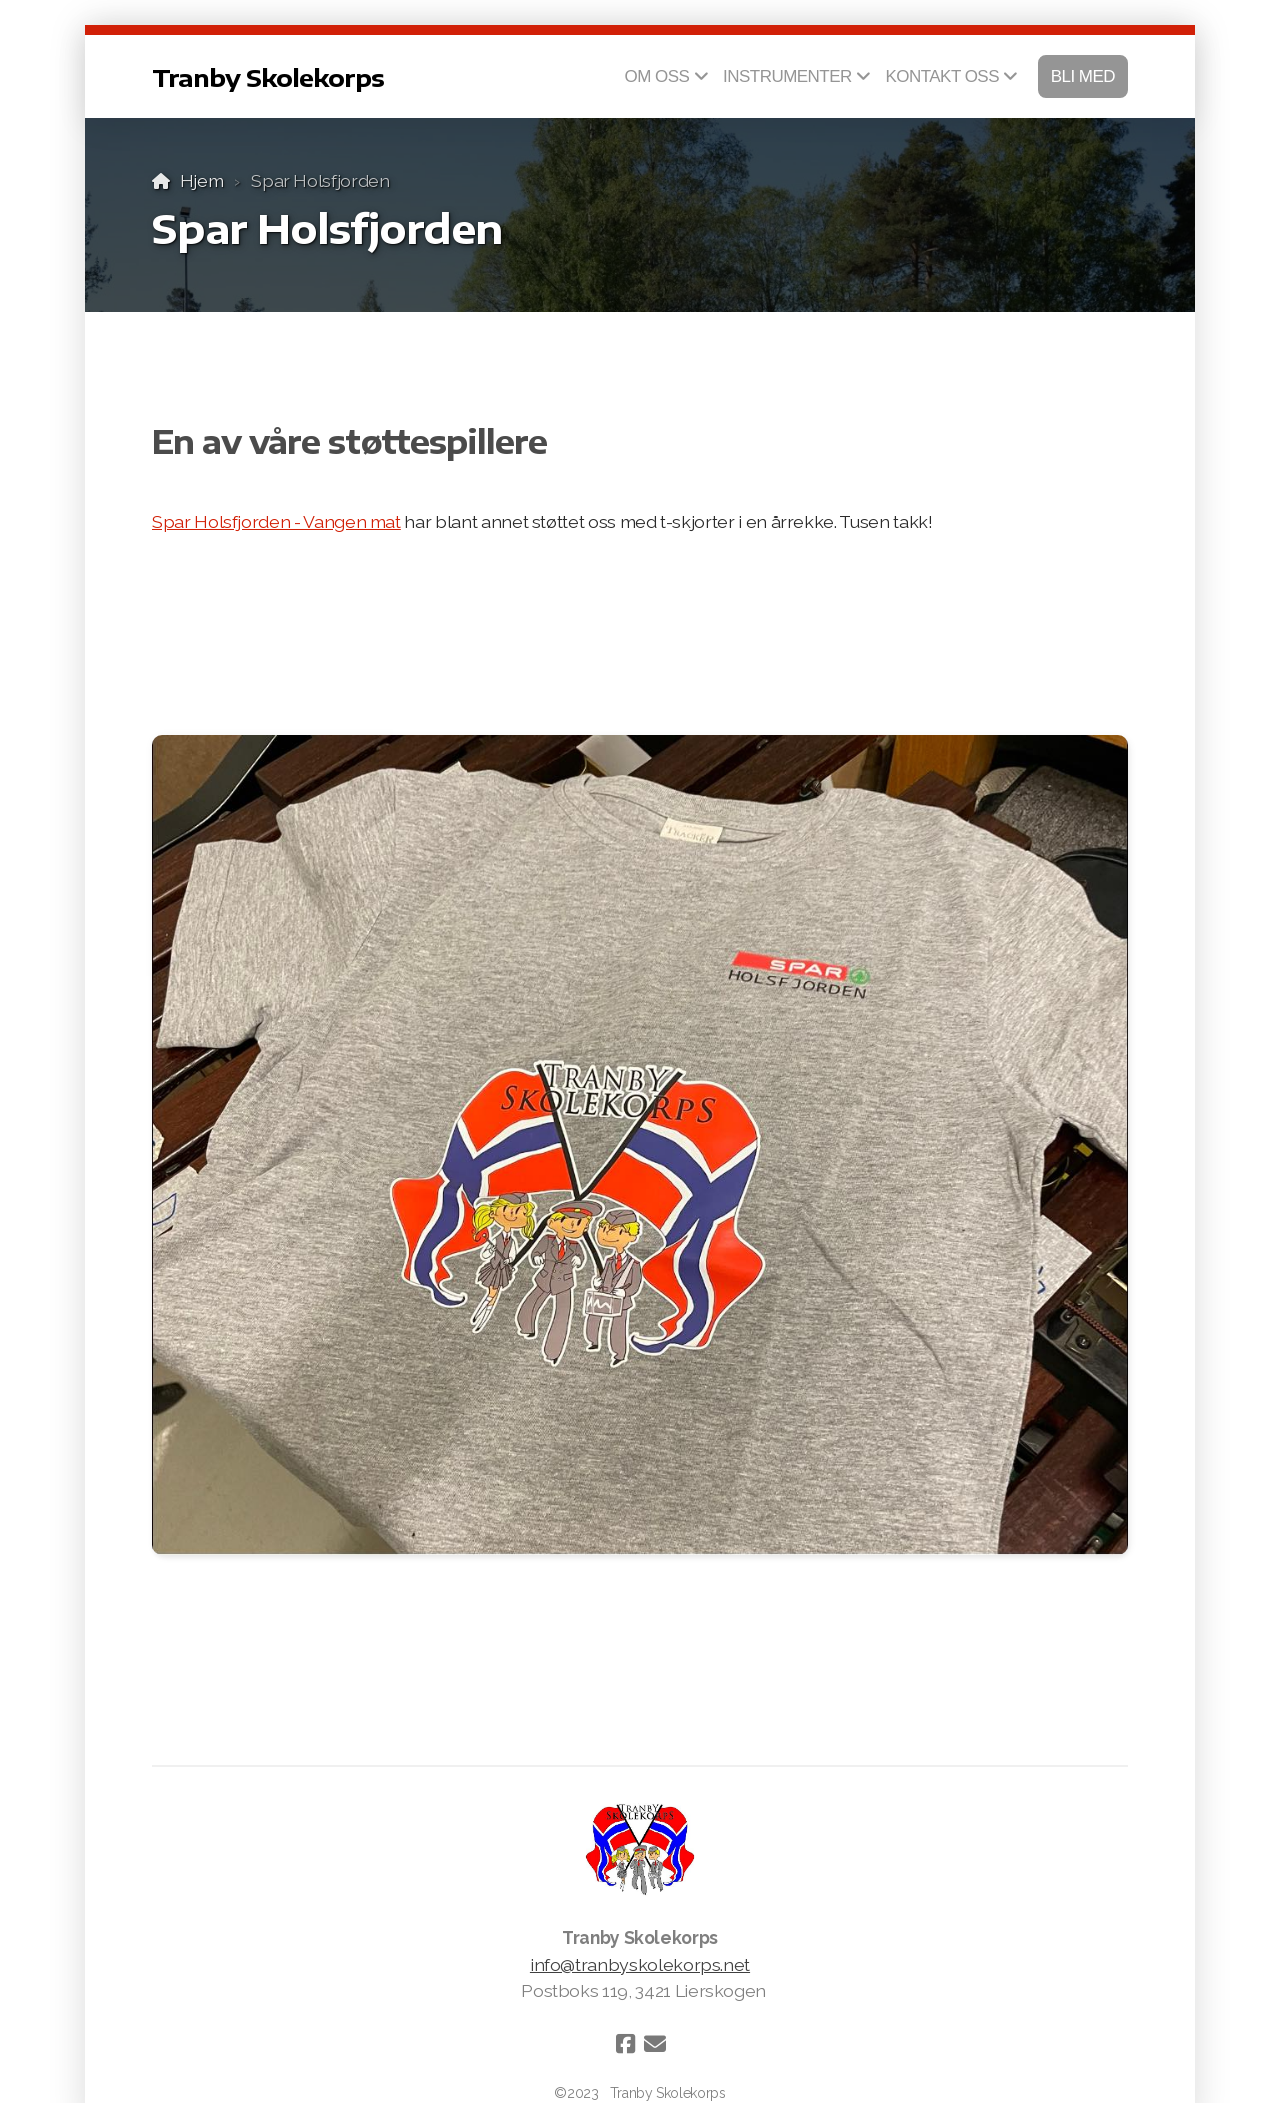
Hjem (202, 180)
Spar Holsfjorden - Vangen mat (276, 521)
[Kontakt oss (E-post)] (655, 2044)
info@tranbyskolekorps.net (640, 1964)
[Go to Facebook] (625, 2044)
